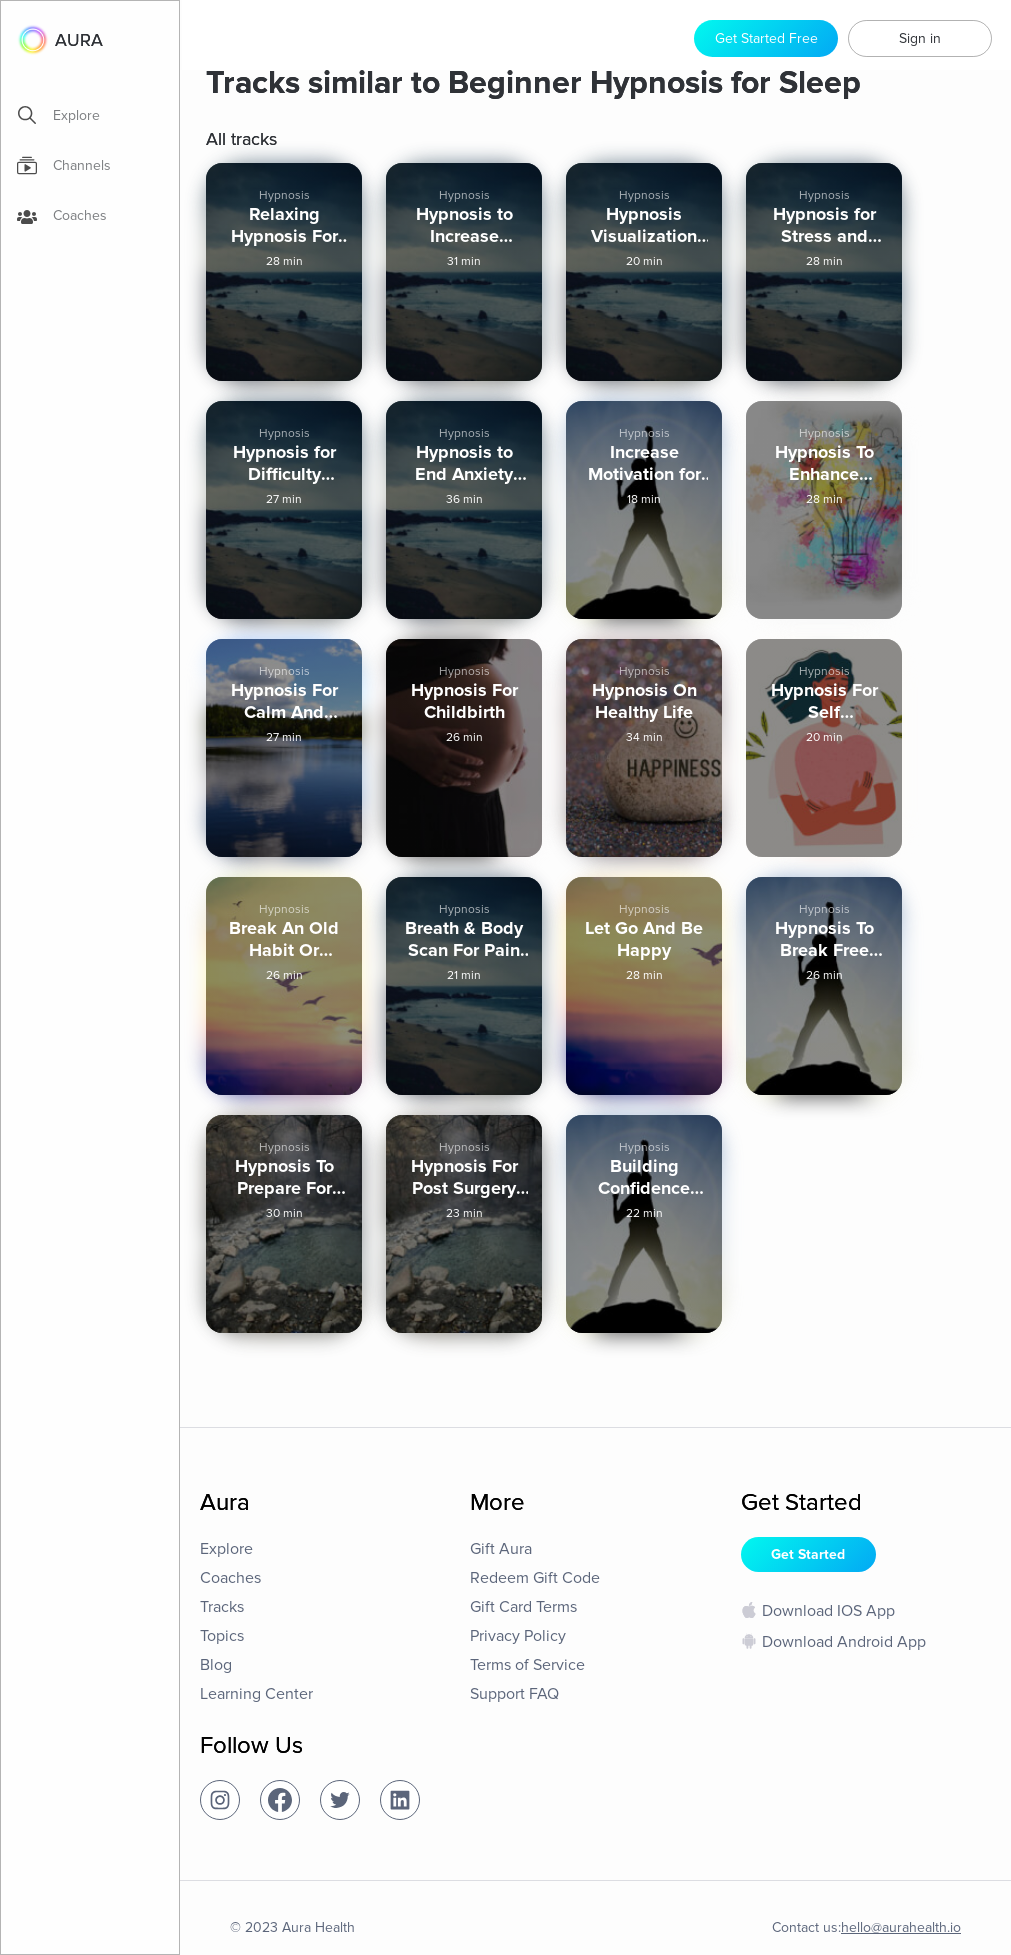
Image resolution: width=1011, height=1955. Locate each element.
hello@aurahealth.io (901, 1927)
